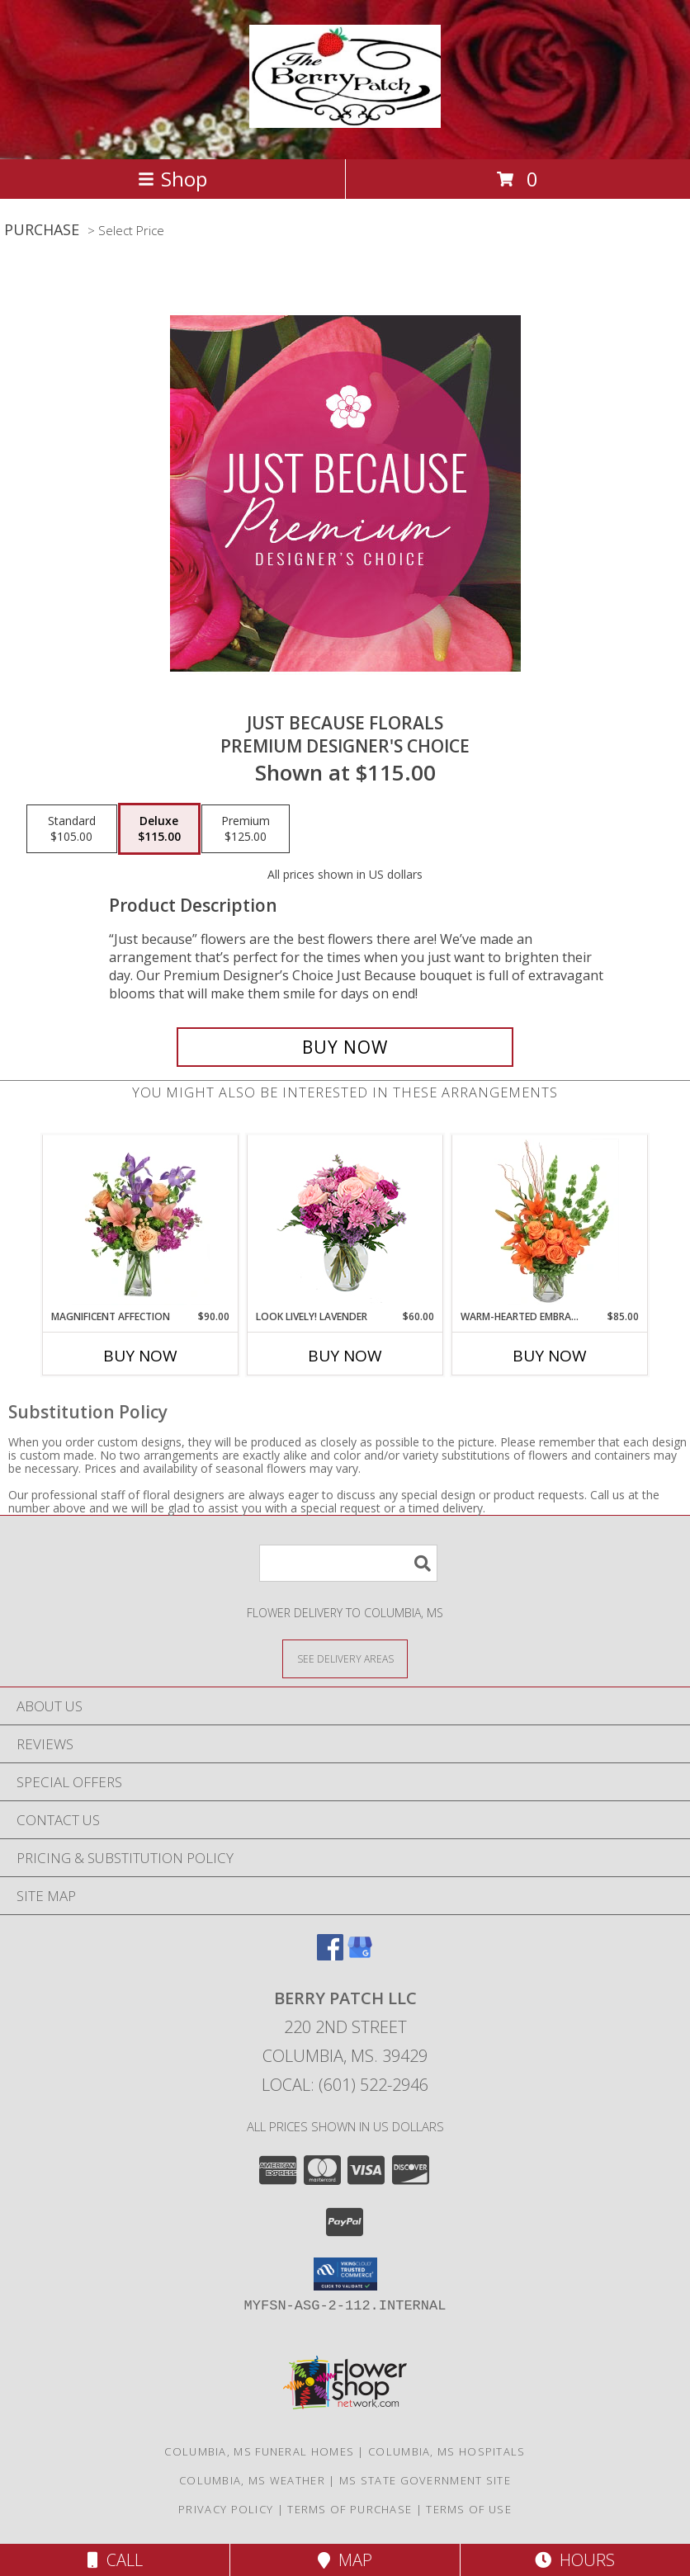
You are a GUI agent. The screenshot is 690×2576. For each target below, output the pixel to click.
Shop (172, 178)
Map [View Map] (345, 2560)
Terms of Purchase (349, 2509)
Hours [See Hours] (575, 2560)
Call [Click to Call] (115, 2560)
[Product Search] (348, 1563)
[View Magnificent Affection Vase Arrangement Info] (141, 1222)
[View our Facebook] (330, 1955)
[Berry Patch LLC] (344, 118)
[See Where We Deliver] (345, 1658)
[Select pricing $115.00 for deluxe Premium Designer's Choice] (159, 829)
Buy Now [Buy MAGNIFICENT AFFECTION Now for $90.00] (140, 1355)
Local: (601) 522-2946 (345, 2085)
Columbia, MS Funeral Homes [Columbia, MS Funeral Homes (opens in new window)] (259, 2451)
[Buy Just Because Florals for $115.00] (345, 1047)
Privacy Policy (225, 2509)
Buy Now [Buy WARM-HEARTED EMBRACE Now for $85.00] (550, 1355)
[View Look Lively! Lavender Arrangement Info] (345, 1222)
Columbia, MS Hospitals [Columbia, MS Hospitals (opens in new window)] (447, 2451)
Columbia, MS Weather (252, 2480)
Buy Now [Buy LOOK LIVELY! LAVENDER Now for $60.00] (345, 1355)
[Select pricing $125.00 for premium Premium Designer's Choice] (245, 829)
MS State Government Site (425, 2480)
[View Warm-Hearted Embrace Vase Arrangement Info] (550, 1222)
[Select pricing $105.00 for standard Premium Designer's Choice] (71, 829)
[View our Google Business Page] (360, 1955)
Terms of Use (469, 2509)
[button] (345, 2274)
